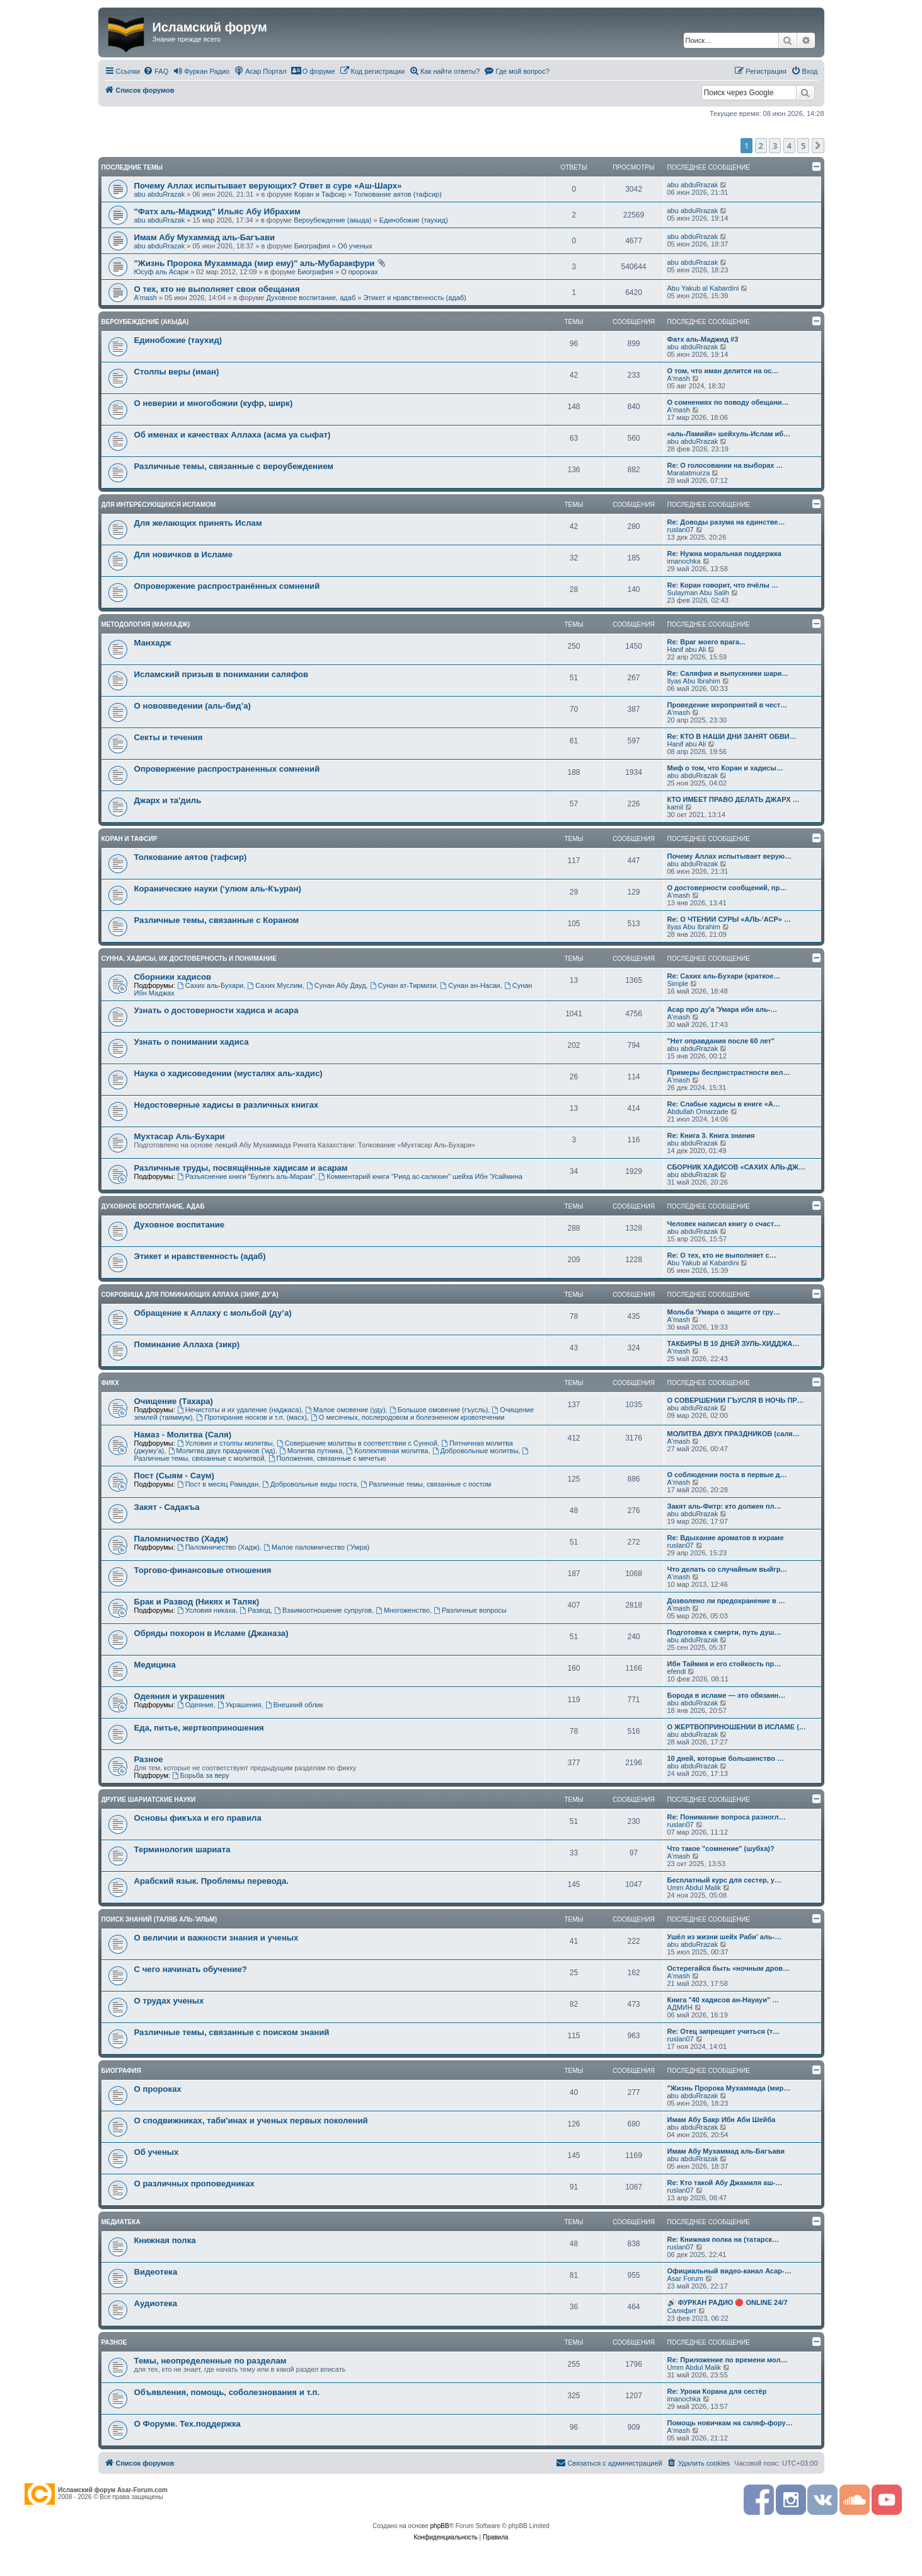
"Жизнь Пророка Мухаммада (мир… (729, 2088)
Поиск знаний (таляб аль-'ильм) (159, 1919)
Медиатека (121, 2222)
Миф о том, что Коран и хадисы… (725, 768)
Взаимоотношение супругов (323, 1610)
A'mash (145, 297)
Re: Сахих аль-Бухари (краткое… (724, 976)
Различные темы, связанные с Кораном (216, 920)
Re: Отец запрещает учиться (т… (723, 2031)
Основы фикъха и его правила (198, 1818)
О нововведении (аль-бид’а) (192, 706)
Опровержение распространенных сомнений (227, 769)
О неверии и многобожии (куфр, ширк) (213, 403)
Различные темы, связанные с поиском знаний (232, 2032)
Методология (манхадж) (145, 624)
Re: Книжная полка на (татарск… (723, 2239)
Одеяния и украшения (179, 1696)
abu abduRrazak (159, 194)
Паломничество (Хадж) (181, 1538)
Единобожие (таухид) (413, 220)
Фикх (110, 1382)
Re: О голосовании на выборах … (725, 465)
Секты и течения (168, 737)
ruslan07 (680, 529)
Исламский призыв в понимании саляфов (221, 674)
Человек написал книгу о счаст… (724, 1223)
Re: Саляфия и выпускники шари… (728, 673)
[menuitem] (155, 71)
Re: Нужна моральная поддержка (724, 553)
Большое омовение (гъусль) (438, 1409)
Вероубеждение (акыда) (332, 220)
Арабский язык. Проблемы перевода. (211, 1881)
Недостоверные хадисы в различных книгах (226, 1105)
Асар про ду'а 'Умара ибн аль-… (722, 1009)
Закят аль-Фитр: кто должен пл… (724, 1506)
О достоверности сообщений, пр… (727, 887)
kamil (675, 807)
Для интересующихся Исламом (158, 504)
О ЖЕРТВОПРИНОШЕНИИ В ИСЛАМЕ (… (736, 1727)
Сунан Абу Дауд (336, 985)
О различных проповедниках (194, 2183)
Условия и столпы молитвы (225, 1443)
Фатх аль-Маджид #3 (703, 339)
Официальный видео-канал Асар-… (729, 2271)
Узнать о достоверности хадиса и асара (216, 1010)
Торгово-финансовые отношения (203, 1570)
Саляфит (682, 2310)
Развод (254, 1610)
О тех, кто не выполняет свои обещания (217, 289)
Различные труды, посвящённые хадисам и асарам (241, 1168)
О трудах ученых (169, 2000)
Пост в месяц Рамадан (217, 1484)
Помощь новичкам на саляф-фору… (730, 2423)
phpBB (439, 2525)
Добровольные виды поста (309, 1484)
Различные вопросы (470, 1610)
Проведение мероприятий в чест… (727, 705)
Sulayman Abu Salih (698, 592)
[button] (818, 145)
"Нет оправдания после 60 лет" (721, 1041)
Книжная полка (165, 2240)
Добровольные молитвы (475, 1450)
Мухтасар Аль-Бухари (179, 1136)
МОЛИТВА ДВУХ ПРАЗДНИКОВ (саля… (733, 1433)
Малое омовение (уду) (345, 1409)
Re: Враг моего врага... (706, 642)
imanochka (684, 561)
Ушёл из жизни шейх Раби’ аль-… (724, 1937)
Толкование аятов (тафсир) (398, 194)
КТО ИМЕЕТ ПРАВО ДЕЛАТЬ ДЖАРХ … (733, 799)
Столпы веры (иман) (176, 371)
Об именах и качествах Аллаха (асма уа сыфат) (232, 434)
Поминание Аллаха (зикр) (187, 1344)
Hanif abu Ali (686, 649)
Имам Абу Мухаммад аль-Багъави (204, 237)
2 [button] (761, 145)
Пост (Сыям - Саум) (174, 1475)
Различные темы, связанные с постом (425, 1484)
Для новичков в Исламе (183, 554)
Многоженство (403, 1610)
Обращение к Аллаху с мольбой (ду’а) (213, 1313)
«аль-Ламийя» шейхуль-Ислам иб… (729, 434)
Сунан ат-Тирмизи (403, 985)
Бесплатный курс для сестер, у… (724, 1880)
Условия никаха (206, 1610)
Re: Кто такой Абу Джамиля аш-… (725, 2182)
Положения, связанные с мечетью (327, 1458)
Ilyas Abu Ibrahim (693, 681)
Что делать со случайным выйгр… (727, 1569)
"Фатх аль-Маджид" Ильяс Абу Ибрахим (217, 211)
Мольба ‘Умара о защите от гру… (724, 1312)
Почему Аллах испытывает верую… (729, 856)
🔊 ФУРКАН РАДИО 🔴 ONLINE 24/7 (727, 2302)
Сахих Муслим (275, 985)
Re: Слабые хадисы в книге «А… (723, 1104)
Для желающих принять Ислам (198, 523)
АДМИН (680, 2007)
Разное (148, 1759)
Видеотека (156, 2272)
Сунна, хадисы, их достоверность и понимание (189, 958)
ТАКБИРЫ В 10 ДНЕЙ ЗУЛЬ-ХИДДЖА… (733, 1343)
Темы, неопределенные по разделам (210, 2360)
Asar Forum (685, 2278)
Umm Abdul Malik (694, 1887)
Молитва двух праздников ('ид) (221, 1450)
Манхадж (152, 642)
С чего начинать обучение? (190, 1969)
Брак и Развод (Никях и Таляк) (197, 1601)
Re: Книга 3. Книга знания (711, 1135)
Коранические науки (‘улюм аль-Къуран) (217, 888)
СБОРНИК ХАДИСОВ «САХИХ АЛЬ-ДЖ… (736, 1167)
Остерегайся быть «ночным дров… (728, 1968)
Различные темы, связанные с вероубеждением (234, 466)
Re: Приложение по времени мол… (727, 2360)
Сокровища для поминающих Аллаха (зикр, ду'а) (190, 1294)
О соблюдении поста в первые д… (727, 1474)
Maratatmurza (688, 473)
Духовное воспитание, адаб (310, 297)
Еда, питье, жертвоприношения (199, 1727)
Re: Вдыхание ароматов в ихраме (725, 1537)
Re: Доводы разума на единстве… (726, 522)
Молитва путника (310, 1450)
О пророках (359, 272)
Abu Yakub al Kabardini (703, 288)
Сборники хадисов (173, 977)
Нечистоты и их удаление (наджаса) (239, 1409)
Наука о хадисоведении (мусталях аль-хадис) (228, 1073)
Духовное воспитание (179, 1224)
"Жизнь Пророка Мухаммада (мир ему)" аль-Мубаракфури (254, 263)
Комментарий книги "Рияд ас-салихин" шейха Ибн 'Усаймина (420, 1176)
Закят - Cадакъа (167, 1507)
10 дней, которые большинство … (725, 1758)
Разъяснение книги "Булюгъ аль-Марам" (246, 1176)
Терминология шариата (182, 1849)
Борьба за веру (200, 1775)
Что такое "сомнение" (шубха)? (721, 1848)
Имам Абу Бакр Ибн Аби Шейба (721, 2119)
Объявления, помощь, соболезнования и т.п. (227, 2392)
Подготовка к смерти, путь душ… (724, 1632)
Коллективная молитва (387, 1450)
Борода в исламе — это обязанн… (726, 1695)
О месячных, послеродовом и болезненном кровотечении (407, 1417)
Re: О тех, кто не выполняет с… (721, 1255)
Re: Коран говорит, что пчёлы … (722, 585)
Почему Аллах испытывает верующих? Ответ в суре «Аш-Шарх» (268, 185)
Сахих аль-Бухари (210, 985)
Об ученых (355, 246)
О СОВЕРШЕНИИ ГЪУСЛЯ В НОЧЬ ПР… (735, 1400)
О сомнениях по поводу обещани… (728, 402)
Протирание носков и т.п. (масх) (251, 1417)
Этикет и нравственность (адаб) (414, 297)
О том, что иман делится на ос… (723, 370)
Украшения (239, 1705)
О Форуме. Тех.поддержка (187, 2423)
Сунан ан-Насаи (470, 985)
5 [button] (803, 145)
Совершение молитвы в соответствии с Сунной (357, 1443)
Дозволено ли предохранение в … (726, 1600)
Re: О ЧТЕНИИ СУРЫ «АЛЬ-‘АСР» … (729, 919)
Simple (678, 983)
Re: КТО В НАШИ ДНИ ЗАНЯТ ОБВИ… (732, 736)
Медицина (155, 1664)
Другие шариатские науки (148, 1799)
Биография (312, 246)
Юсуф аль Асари (161, 272)
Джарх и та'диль (168, 800)
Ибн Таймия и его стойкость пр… (724, 1664)
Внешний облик (294, 1705)
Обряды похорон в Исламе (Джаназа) (211, 1633)
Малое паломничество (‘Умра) (316, 1547)
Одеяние (195, 1705)
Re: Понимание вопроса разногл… (726, 1817)
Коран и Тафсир (320, 194)
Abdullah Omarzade (698, 1111)
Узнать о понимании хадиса (191, 1042)
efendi (676, 1671)
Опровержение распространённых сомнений (227, 586)
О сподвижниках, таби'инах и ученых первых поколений (251, 2120)
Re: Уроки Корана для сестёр (717, 2391)
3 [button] (775, 145)
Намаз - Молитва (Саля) (183, 1434)
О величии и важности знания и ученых (216, 1937)
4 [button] (789, 145)
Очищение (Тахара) (173, 1401)
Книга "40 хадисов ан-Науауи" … (723, 2000)
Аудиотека (155, 2303)
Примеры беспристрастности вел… (728, 1072)
